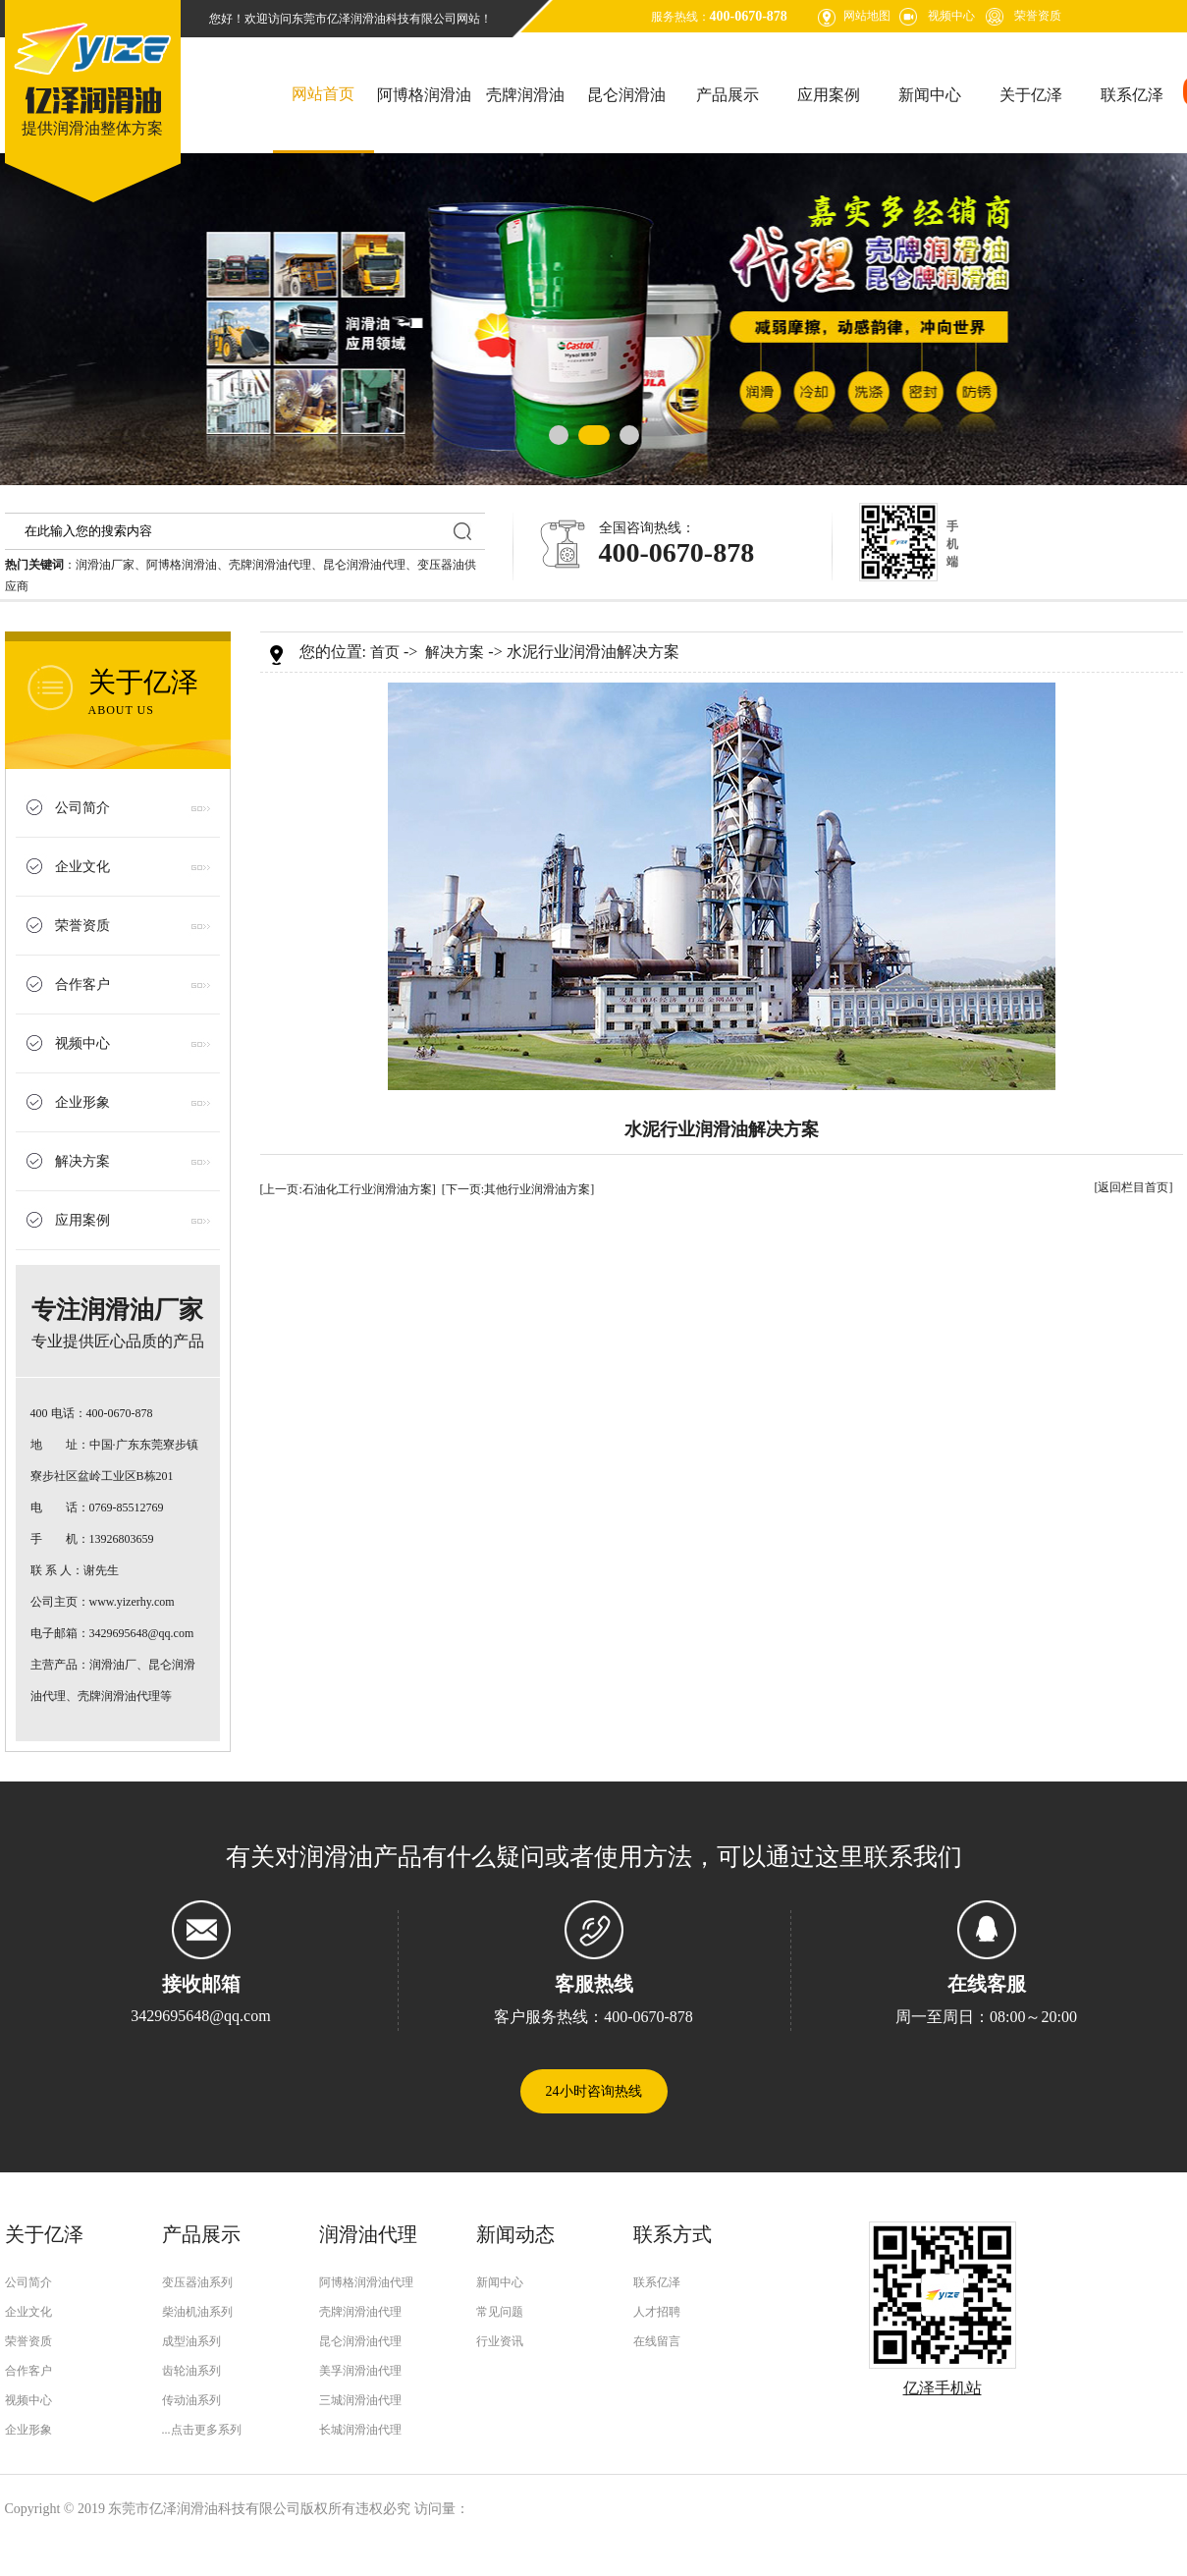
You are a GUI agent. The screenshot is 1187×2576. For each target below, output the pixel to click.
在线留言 (656, 2341)
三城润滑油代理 (360, 2400)
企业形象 (82, 1102)
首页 (385, 652)
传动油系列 (191, 2400)
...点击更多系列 (202, 2430)
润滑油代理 (368, 2234)
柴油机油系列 (197, 2312)
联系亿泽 (1132, 94)
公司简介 (82, 807)
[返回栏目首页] (1134, 1187)
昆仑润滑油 (626, 94)
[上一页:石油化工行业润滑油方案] (348, 1189)
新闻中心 (929, 94)
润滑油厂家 (105, 565)
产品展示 (727, 94)
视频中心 (951, 16)
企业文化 (82, 866)
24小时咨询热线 (594, 2091)
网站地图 (866, 16)
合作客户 (82, 984)
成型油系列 (191, 2341)
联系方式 (672, 2234)
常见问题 (499, 2312)
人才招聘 (656, 2312)
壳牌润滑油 (525, 94)
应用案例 (828, 94)
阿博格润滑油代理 (366, 2282)
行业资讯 (499, 2341)
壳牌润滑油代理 (270, 565)
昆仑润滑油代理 (364, 565)
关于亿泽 (1030, 94)
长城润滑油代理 (360, 2430)
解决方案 (82, 1161)
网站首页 (323, 93)
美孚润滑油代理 (360, 2371)
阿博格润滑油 (424, 94)
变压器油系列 (197, 2282)
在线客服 (986, 1984)
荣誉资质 (1037, 16)
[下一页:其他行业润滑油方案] (518, 1189)
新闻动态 (515, 2234)
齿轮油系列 (191, 2371)
